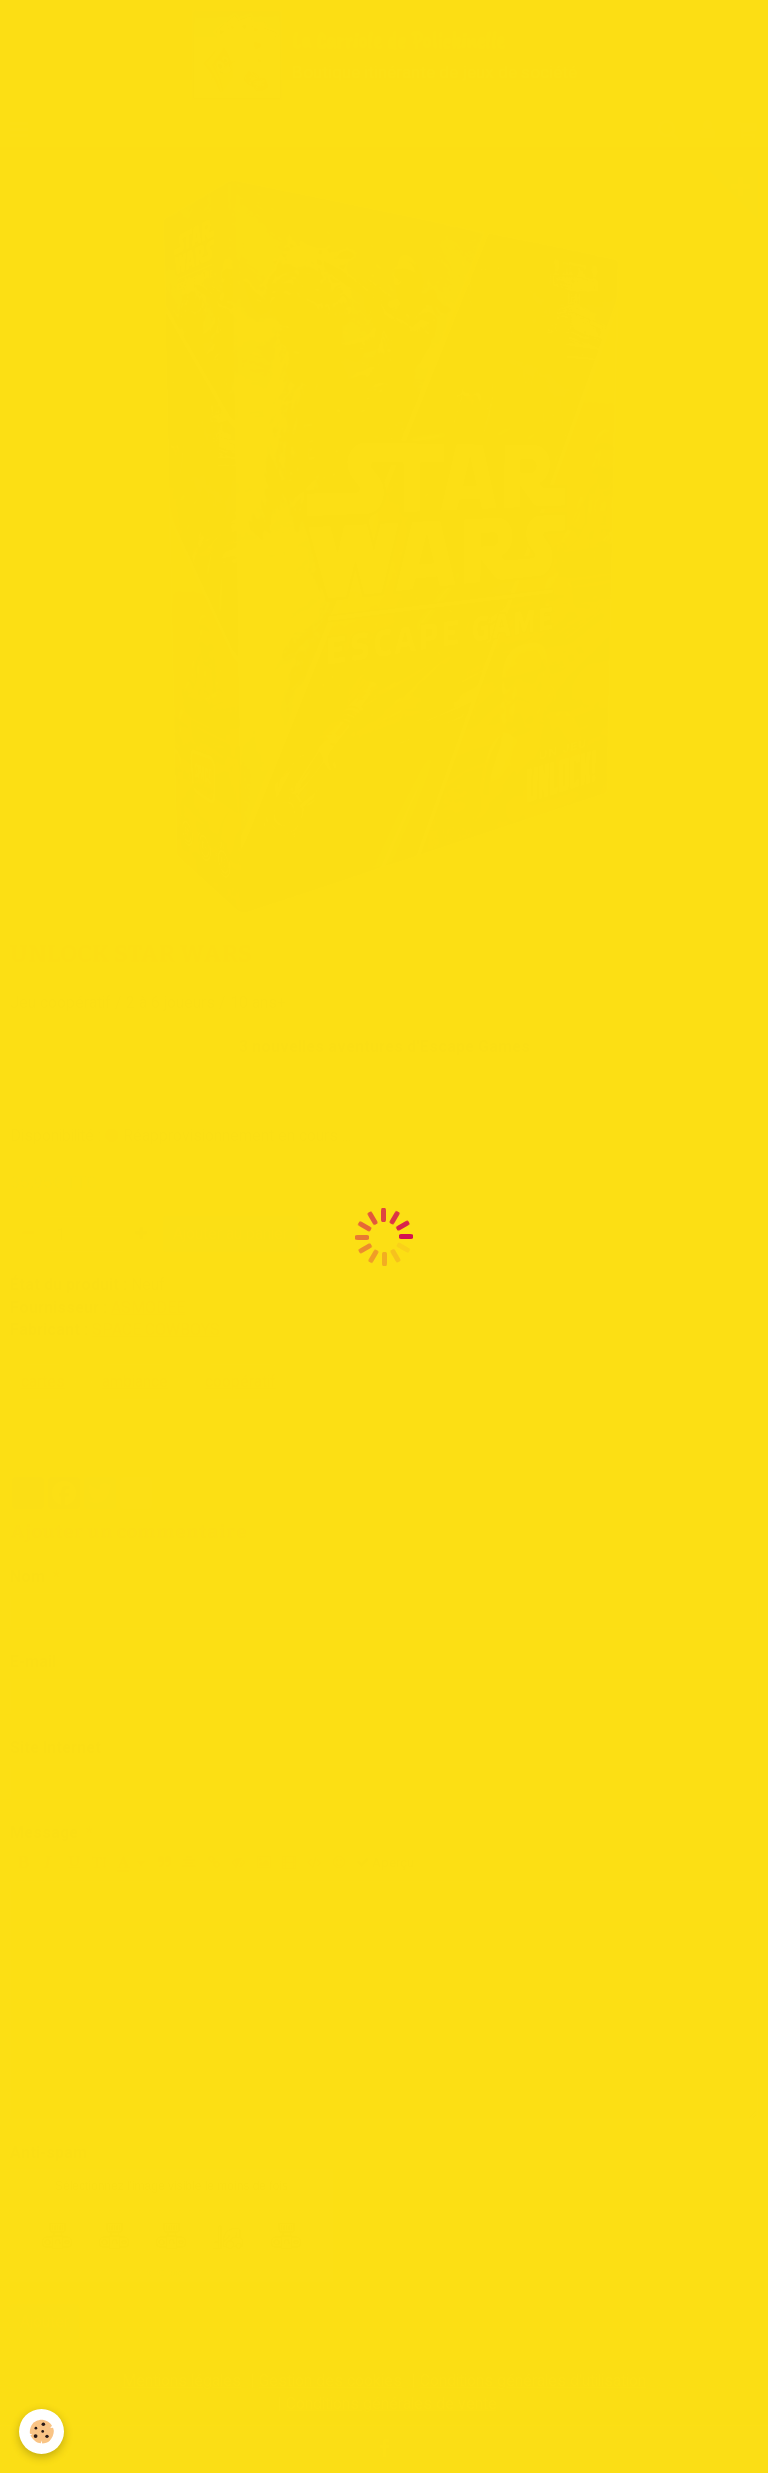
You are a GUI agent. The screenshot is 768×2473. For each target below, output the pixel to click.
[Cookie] (42, 2431)
